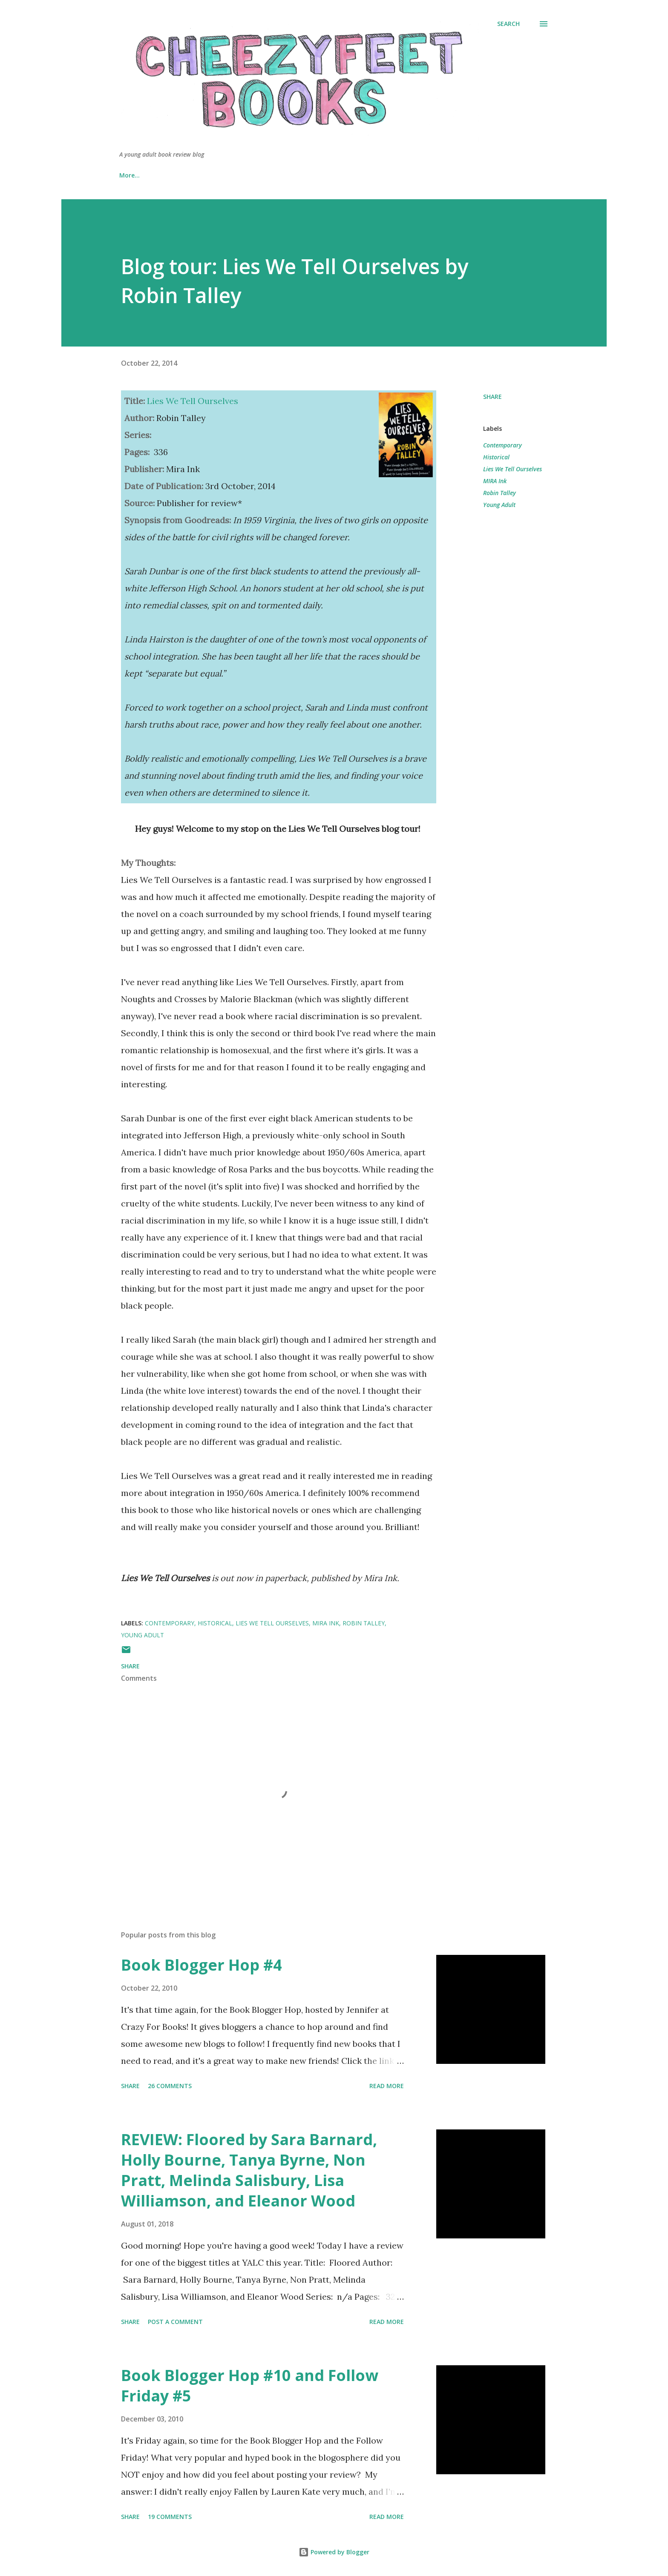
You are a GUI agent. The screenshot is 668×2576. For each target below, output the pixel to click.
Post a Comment (175, 2322)
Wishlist (328, 175)
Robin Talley (499, 493)
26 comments (170, 2086)
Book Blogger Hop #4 (201, 1964)
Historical (496, 457)
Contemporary (502, 445)
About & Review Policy (194, 175)
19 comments (170, 2517)
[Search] (508, 24)
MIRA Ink (495, 481)
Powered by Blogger (334, 2552)
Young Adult (499, 505)
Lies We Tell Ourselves (512, 469)
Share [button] (492, 397)
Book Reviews (271, 175)
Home (128, 175)
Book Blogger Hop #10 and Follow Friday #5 (249, 2385)
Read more (386, 2086)
